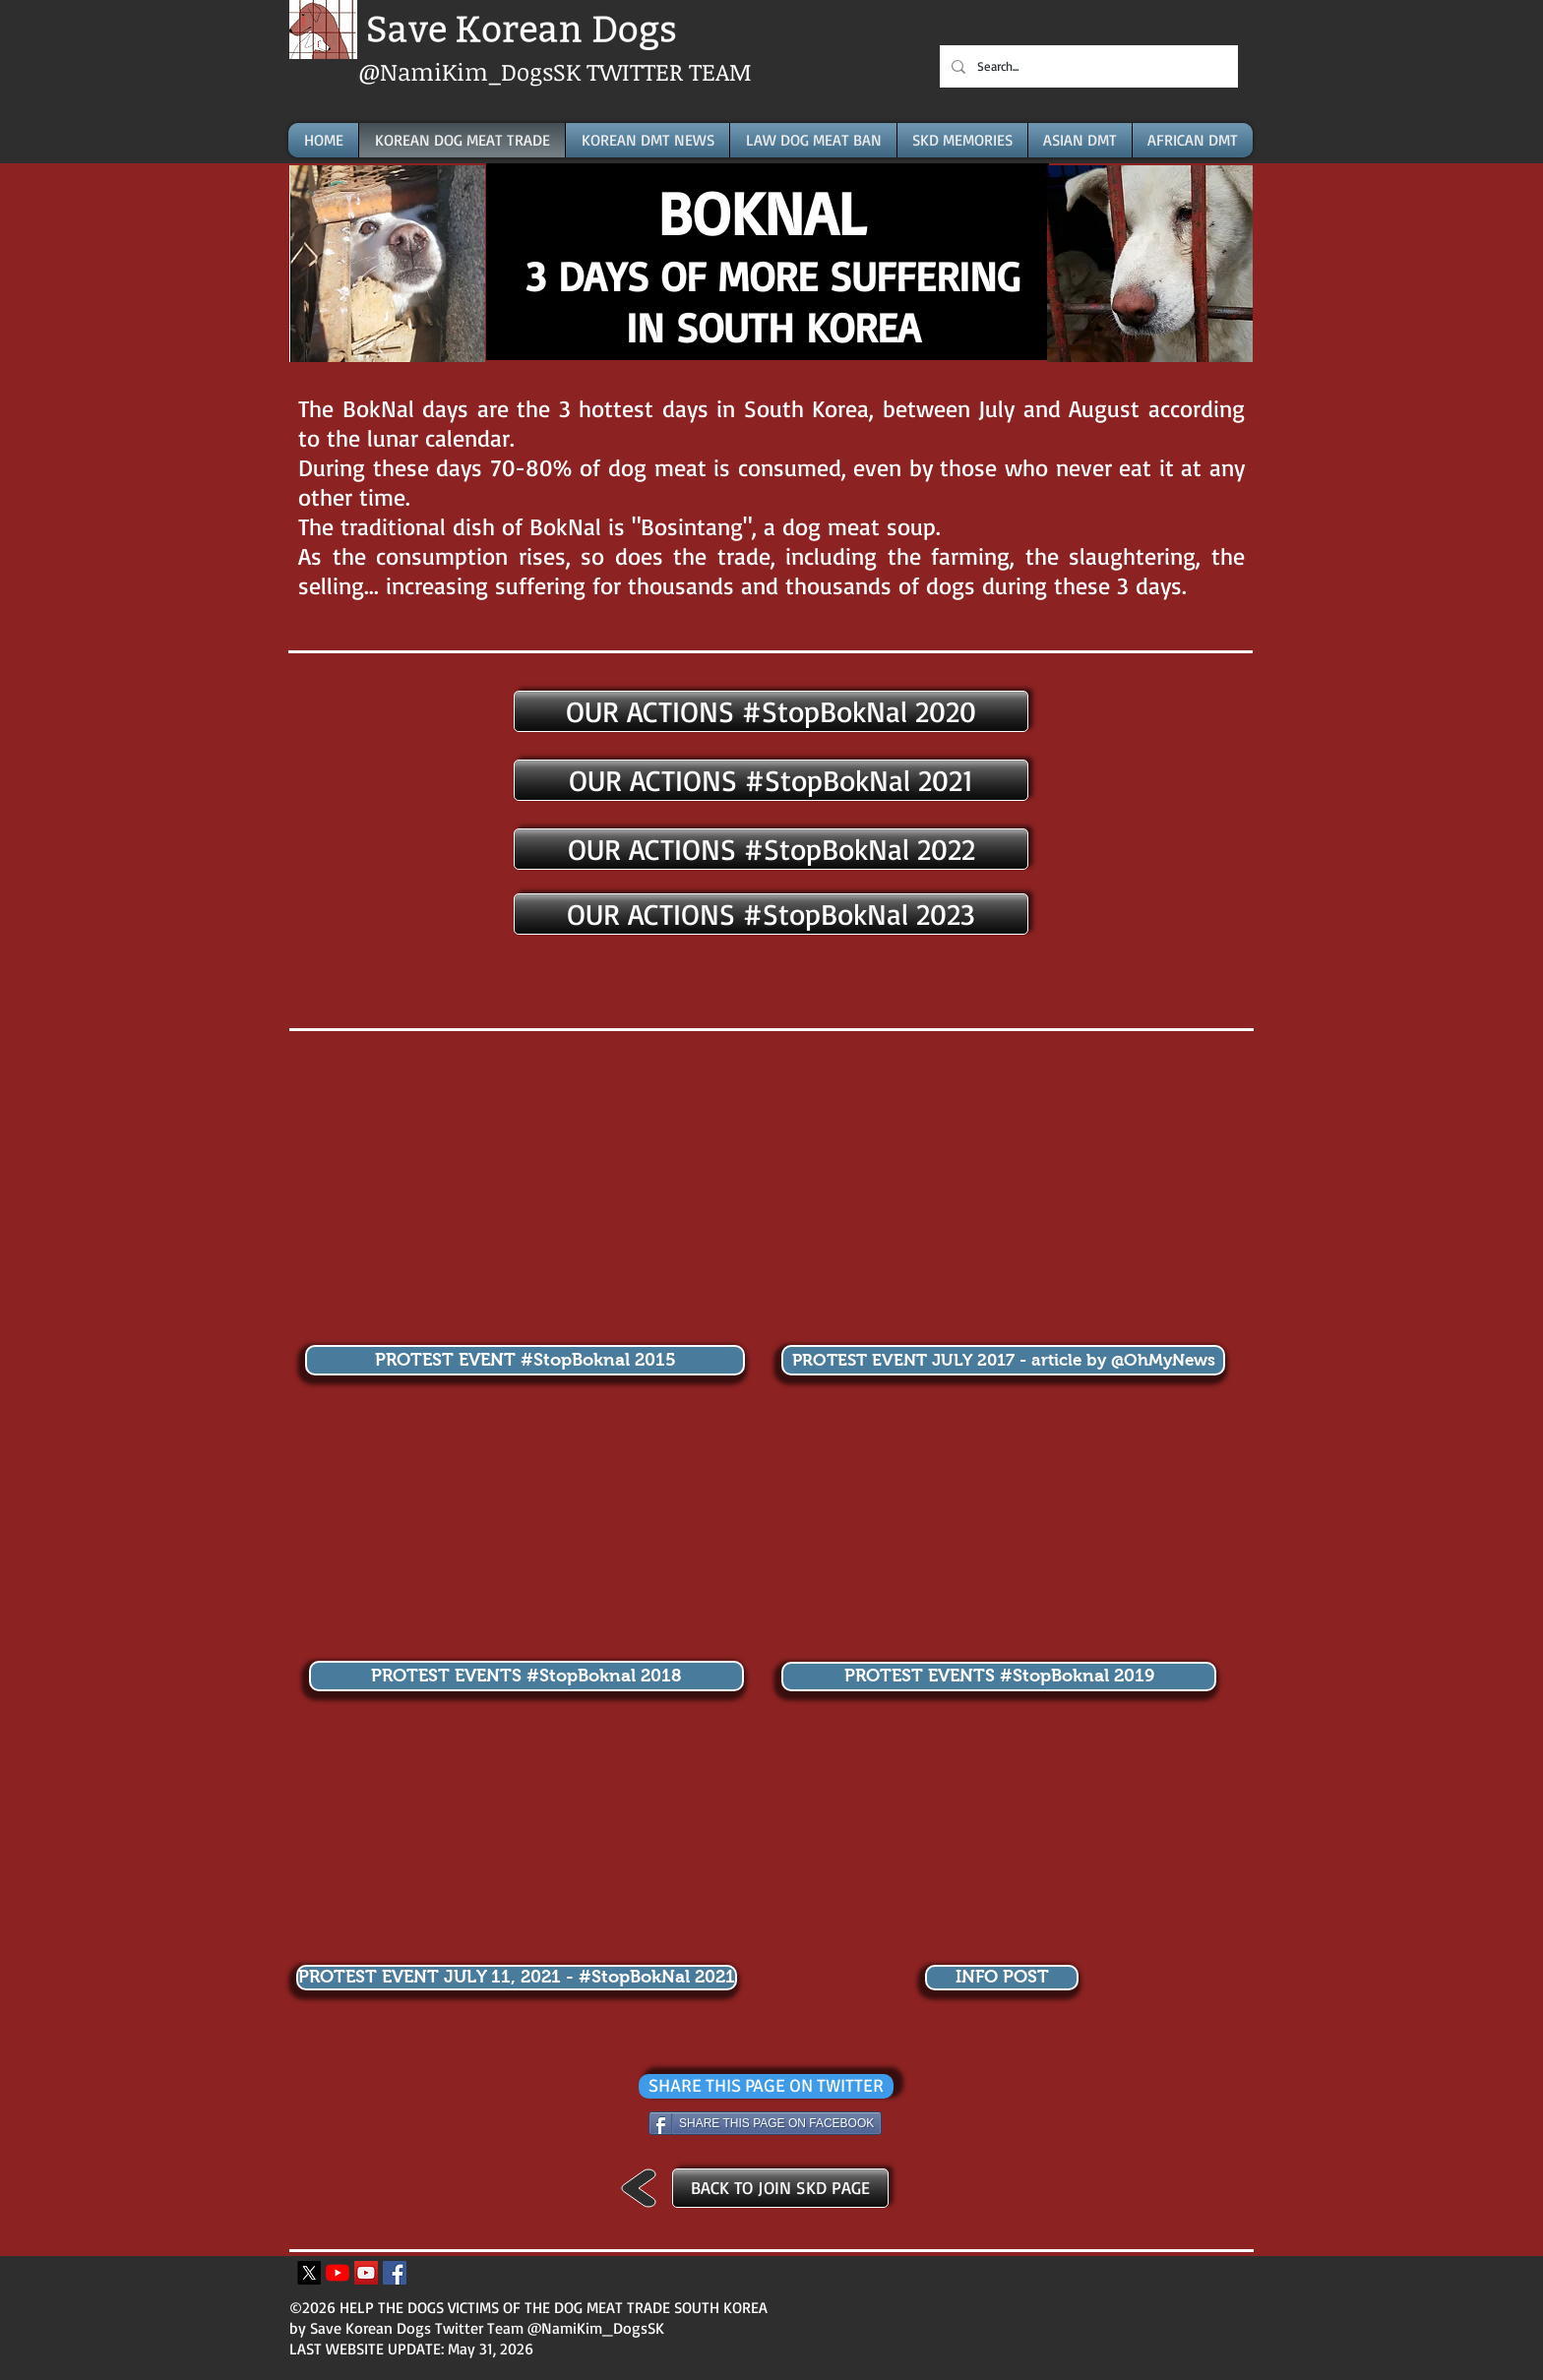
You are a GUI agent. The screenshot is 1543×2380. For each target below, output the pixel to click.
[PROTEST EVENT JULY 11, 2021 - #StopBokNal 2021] (516, 1977)
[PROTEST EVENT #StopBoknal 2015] (525, 1360)
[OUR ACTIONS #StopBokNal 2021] (771, 780)
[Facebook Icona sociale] (394, 2273)
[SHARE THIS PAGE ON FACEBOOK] (765, 2123)
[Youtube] (337, 2273)
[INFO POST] (1002, 1977)
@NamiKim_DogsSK (472, 71)
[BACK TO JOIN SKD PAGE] (780, 2188)
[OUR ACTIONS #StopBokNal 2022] (771, 849)
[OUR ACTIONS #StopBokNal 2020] (771, 711)
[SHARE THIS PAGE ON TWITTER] (766, 2086)
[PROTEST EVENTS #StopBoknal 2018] (526, 1676)
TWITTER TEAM (669, 71)
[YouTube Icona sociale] (366, 2273)
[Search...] (1087, 66)
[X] (309, 2273)
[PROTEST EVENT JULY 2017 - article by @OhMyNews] (1003, 1360)
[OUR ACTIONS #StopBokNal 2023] (771, 914)
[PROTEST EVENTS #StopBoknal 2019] (998, 1676)
